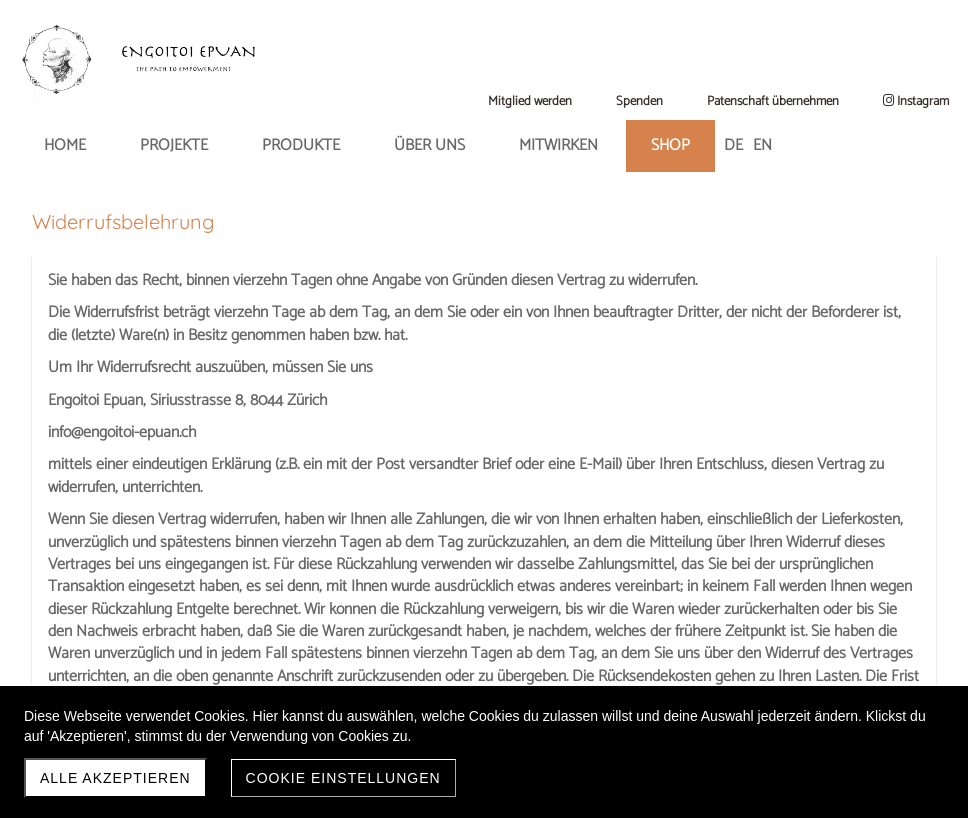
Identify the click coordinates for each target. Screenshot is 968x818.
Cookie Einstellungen (343, 778)
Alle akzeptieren (115, 778)
